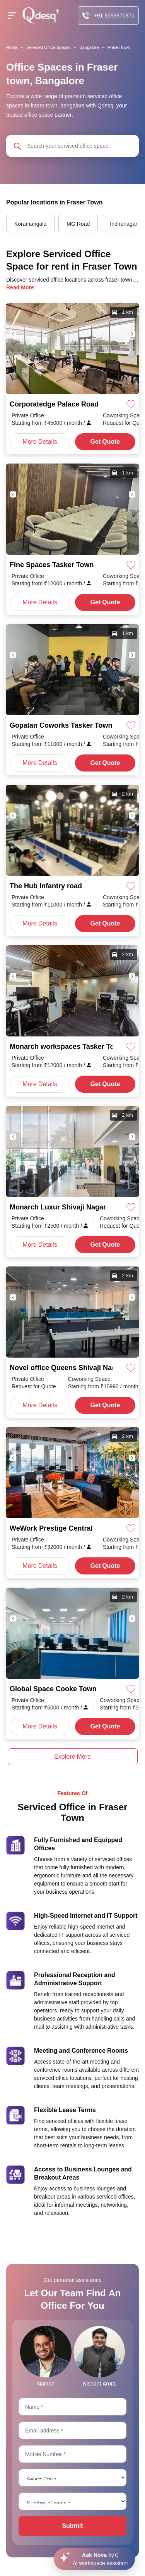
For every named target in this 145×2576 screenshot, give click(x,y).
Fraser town (119, 47)
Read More (20, 287)
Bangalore (89, 47)
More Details (39, 442)
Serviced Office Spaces (48, 47)
